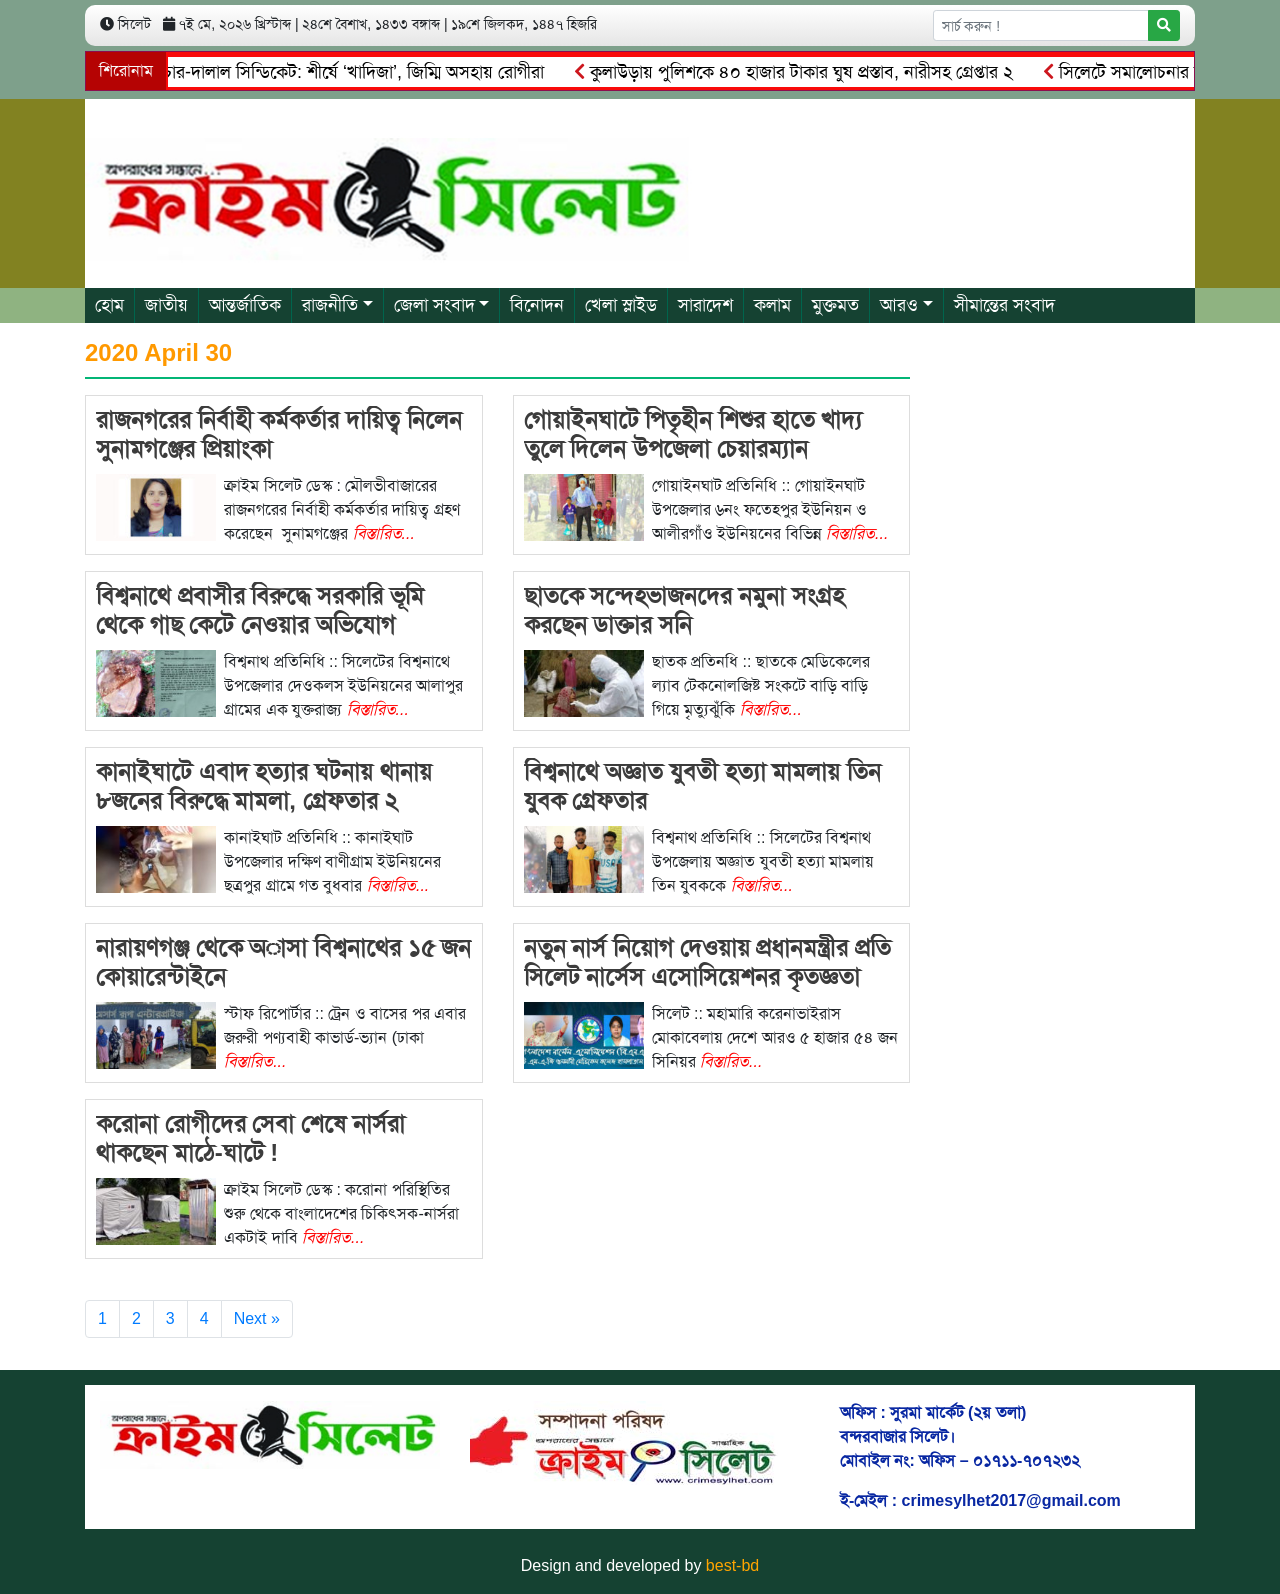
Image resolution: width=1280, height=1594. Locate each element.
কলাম (772, 305)
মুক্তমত (835, 305)
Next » (257, 1318)
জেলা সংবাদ (434, 305)
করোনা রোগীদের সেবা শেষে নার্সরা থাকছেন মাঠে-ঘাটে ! (250, 1138)
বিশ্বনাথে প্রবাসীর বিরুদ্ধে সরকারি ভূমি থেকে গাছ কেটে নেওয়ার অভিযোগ (260, 610)
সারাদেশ (705, 305)
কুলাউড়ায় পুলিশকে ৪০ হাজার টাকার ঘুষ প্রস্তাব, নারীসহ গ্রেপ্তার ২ (797, 72)
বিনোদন (537, 305)
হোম (109, 305)
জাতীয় (166, 305)
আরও (899, 305)
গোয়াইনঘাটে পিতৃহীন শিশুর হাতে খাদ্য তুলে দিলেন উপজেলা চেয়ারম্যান (693, 434)
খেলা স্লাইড (621, 305)
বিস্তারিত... (384, 533)
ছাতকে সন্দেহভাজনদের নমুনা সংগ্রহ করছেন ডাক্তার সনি (684, 610)
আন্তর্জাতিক (245, 305)
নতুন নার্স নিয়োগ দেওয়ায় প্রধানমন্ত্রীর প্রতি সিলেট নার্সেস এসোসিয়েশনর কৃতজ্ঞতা (707, 962)
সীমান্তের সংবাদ (1004, 305)
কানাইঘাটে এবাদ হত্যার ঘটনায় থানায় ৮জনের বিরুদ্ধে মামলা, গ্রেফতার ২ (264, 786)
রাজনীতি (330, 305)
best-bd (732, 1565)
